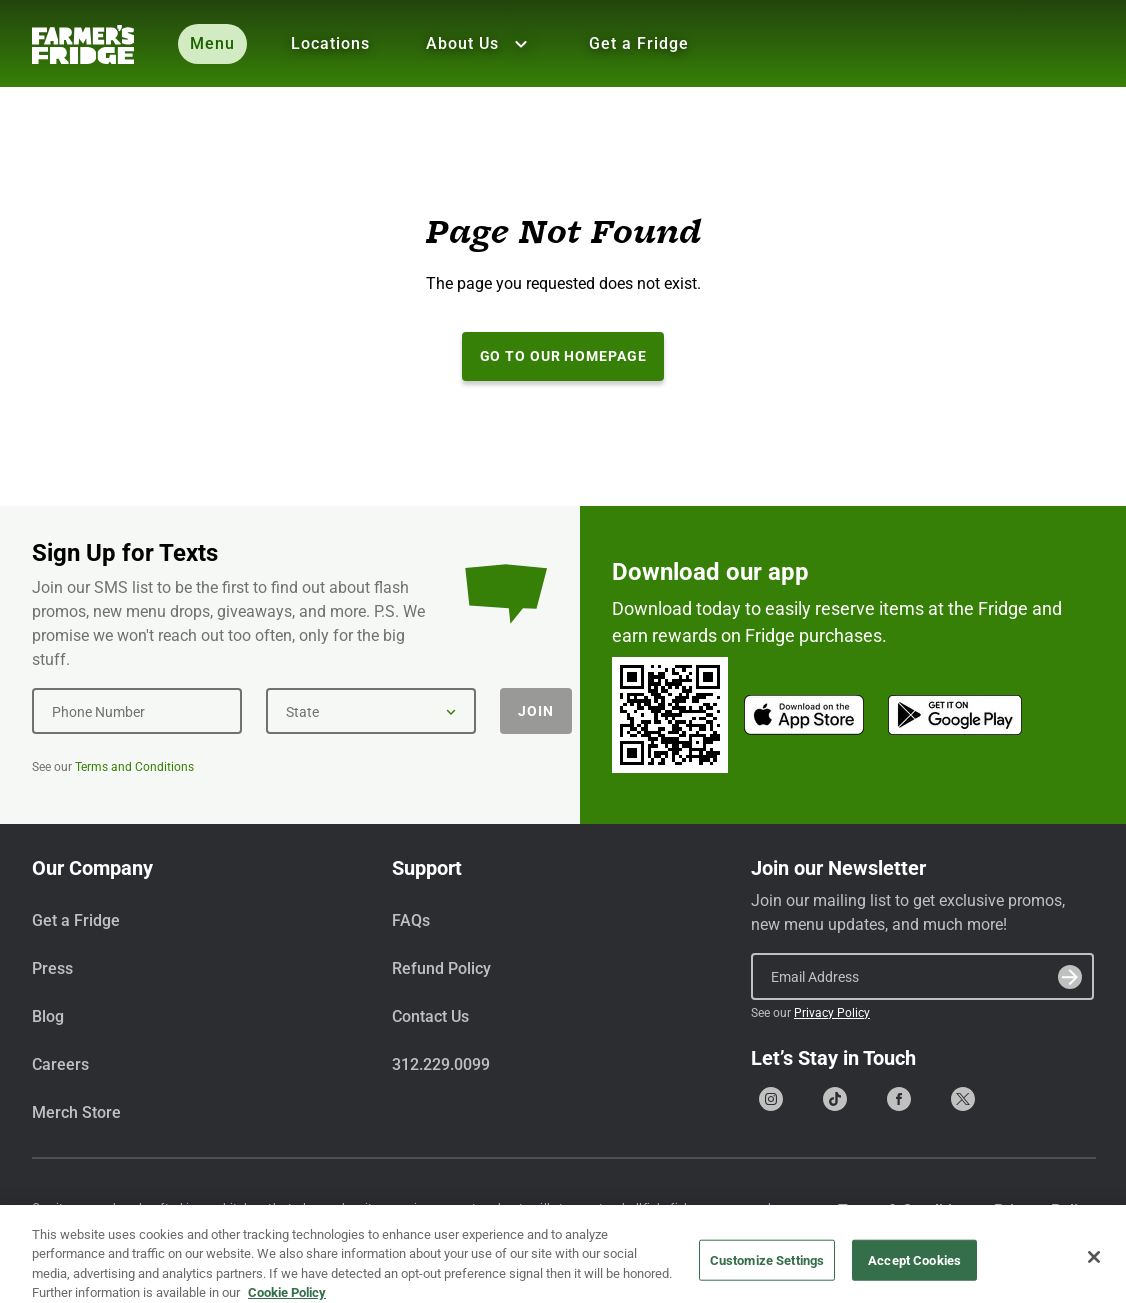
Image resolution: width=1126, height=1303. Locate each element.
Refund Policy (441, 968)
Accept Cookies (914, 1267)
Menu (212, 43)
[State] (371, 711)
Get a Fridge (639, 43)
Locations (330, 43)
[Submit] (1070, 977)
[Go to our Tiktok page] (835, 1099)
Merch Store (76, 1112)
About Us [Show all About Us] (479, 44)
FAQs (411, 920)
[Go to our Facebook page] (899, 1099)
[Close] (1094, 1264)
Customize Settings (767, 1267)
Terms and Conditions (134, 767)
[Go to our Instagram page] (771, 1099)
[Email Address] (922, 976)
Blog (48, 1016)
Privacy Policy (832, 1013)
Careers (60, 1064)
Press (52, 968)
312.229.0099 (441, 1064)
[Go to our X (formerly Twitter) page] (963, 1099)
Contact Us (430, 1016)
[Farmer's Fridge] (83, 44)
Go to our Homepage (563, 356)
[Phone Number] (137, 711)
